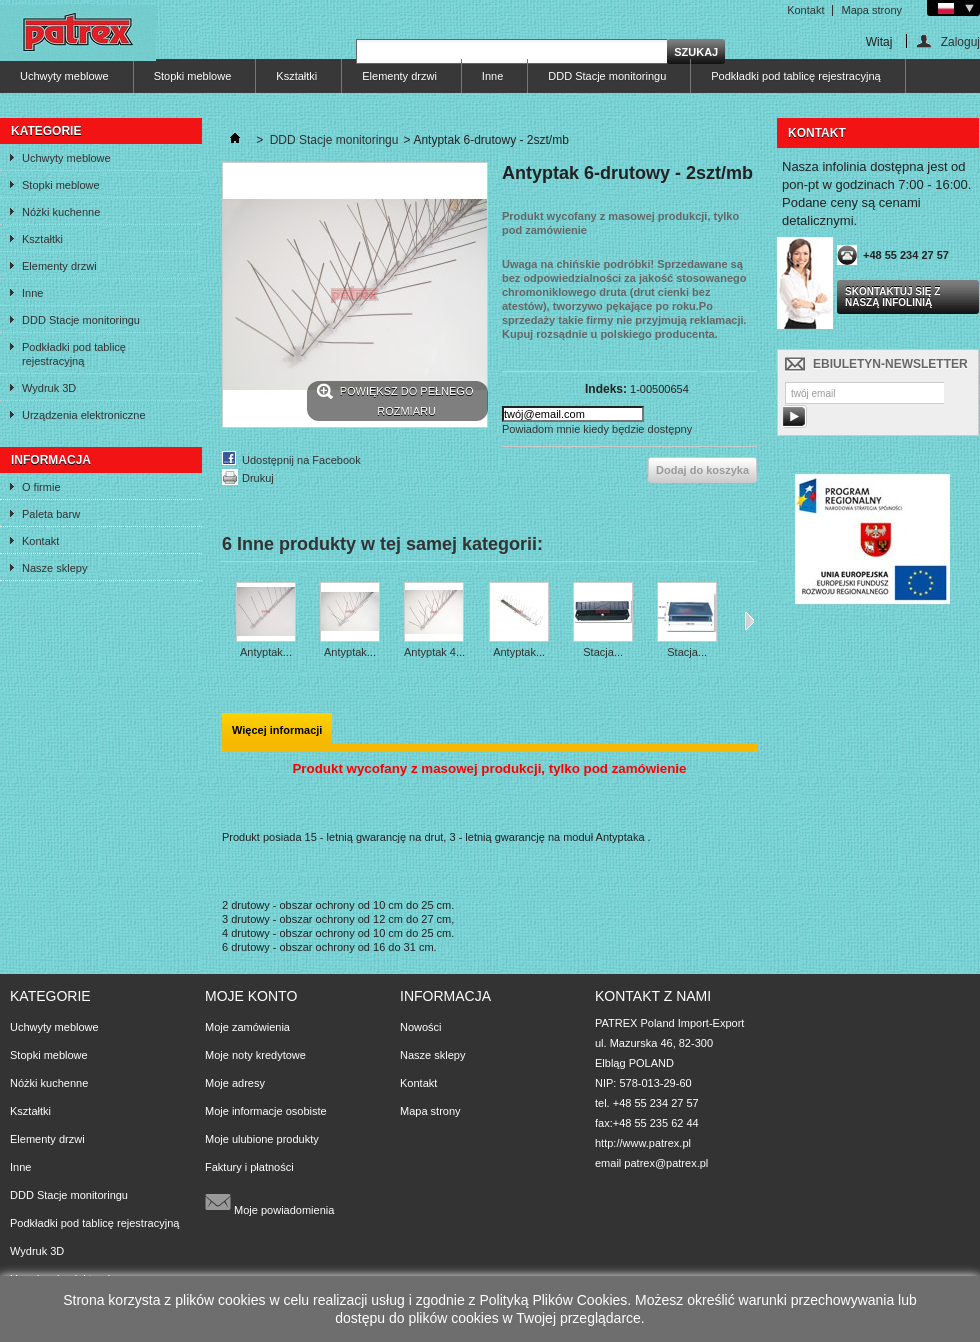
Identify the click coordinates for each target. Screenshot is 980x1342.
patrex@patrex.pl (666, 1163)
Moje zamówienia (247, 1027)
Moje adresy (235, 1083)
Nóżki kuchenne (61, 212)
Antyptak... (266, 652)
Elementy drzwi (399, 76)
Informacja (51, 460)
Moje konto (251, 996)
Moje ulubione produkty (262, 1139)
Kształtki (296, 76)
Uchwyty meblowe (64, 76)
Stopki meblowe (193, 76)
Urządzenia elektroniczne (84, 415)
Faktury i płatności (249, 1167)
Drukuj (258, 478)
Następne (749, 621)
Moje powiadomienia (269, 1202)
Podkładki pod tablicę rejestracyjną (795, 76)
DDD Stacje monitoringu (607, 76)
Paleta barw (51, 514)
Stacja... (603, 652)
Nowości (421, 1027)
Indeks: (606, 389)
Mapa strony (871, 10)
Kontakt (805, 10)
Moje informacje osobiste (266, 1111)
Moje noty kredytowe (255, 1055)
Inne (492, 76)
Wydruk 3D (49, 388)
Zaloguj (960, 41)
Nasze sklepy (54, 568)
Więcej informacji (277, 730)
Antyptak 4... (434, 652)
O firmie (41, 487)
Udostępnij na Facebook (301, 460)
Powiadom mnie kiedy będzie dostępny (597, 429)
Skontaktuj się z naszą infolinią (892, 297)
